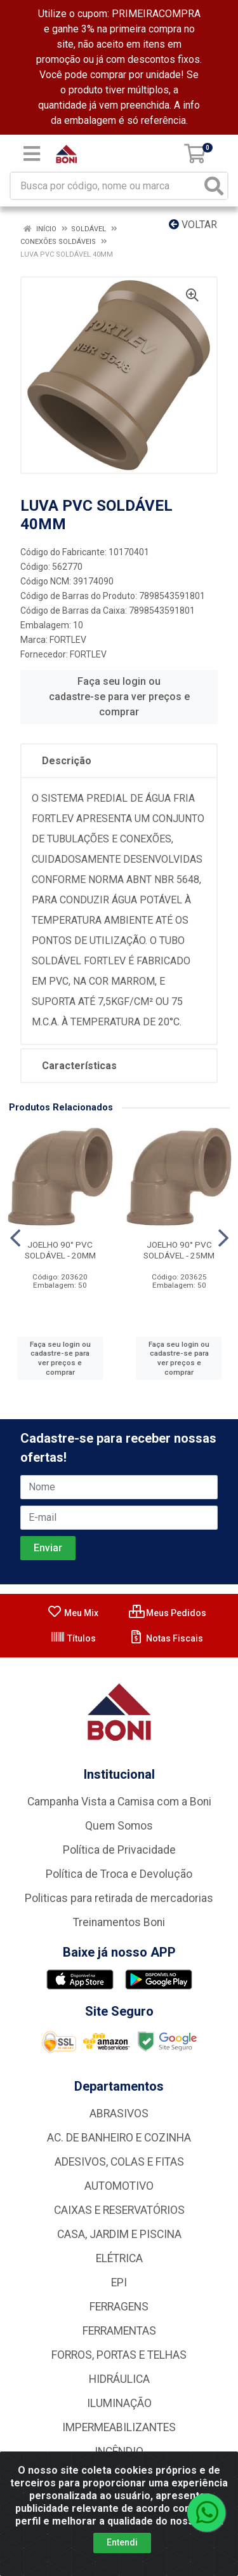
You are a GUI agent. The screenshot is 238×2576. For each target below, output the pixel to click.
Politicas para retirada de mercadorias (119, 1898)
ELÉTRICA (119, 2258)
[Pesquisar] (214, 186)
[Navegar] (15, 1238)
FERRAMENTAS (119, 2330)
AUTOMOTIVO (119, 2186)
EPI (119, 2282)
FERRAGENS (119, 2306)
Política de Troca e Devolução (119, 1874)
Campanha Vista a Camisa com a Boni (119, 1801)
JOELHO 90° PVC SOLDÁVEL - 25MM (179, 1249)
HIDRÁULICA (119, 2379)
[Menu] (31, 153)
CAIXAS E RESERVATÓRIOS (119, 2210)
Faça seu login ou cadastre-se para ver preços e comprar (119, 696)
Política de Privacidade (119, 1850)
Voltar (193, 225)
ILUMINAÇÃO (119, 2403)
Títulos (73, 1638)
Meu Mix (72, 1613)
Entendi (122, 2542)
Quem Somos (119, 1825)
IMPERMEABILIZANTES (119, 2427)
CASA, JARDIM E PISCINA (119, 2234)
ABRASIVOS (119, 2113)
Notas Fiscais (166, 1638)
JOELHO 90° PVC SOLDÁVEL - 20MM (60, 1249)
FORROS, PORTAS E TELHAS (119, 2355)
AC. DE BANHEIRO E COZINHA (119, 2137)
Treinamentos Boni (119, 1922)
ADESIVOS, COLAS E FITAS (119, 2161)
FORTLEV (68, 640)
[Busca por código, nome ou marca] (106, 186)
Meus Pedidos (167, 1613)
